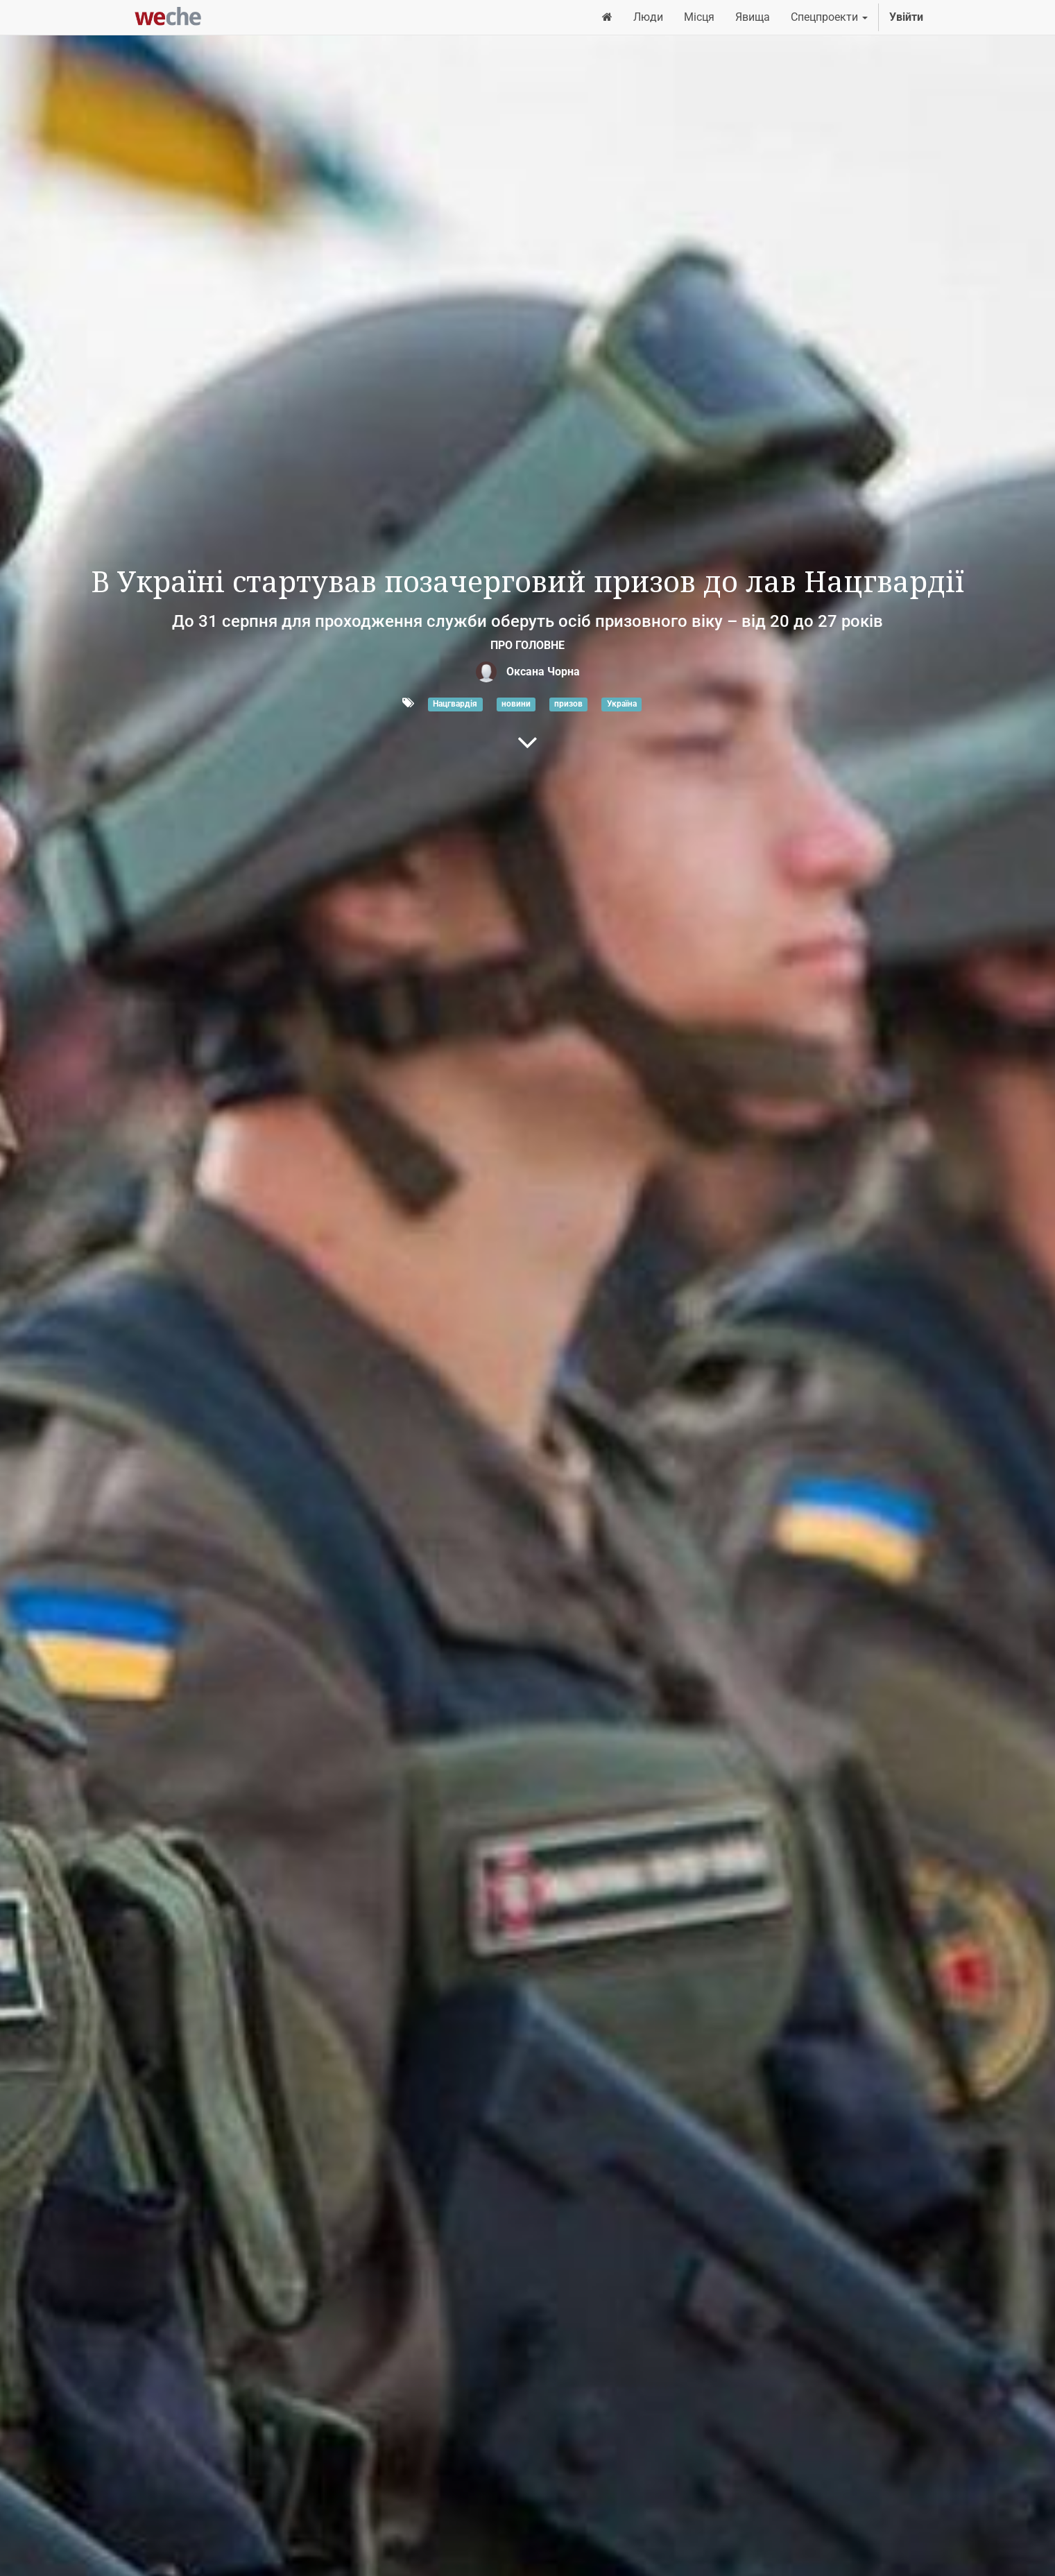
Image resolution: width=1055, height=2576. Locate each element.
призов (568, 704)
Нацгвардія (455, 704)
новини (516, 704)
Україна (622, 704)
